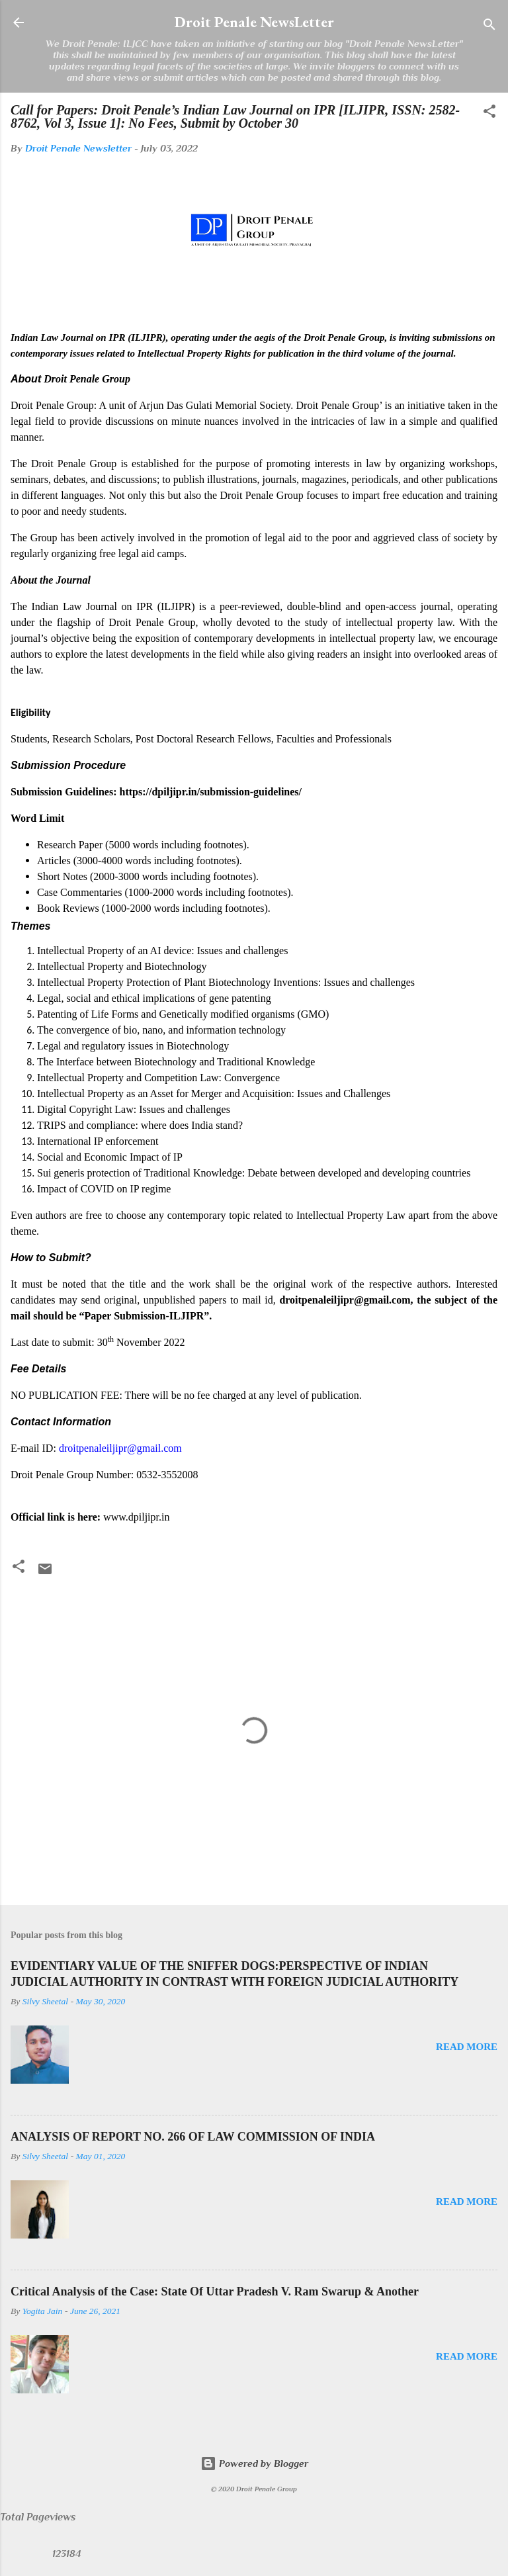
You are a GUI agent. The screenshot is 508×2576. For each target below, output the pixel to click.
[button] (489, 113)
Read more (466, 2046)
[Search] (489, 27)
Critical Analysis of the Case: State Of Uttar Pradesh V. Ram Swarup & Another (215, 2291)
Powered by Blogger (254, 2463)
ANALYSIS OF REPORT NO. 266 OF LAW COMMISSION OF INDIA (193, 2136)
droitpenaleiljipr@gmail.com (120, 1448)
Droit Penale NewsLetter (254, 22)
